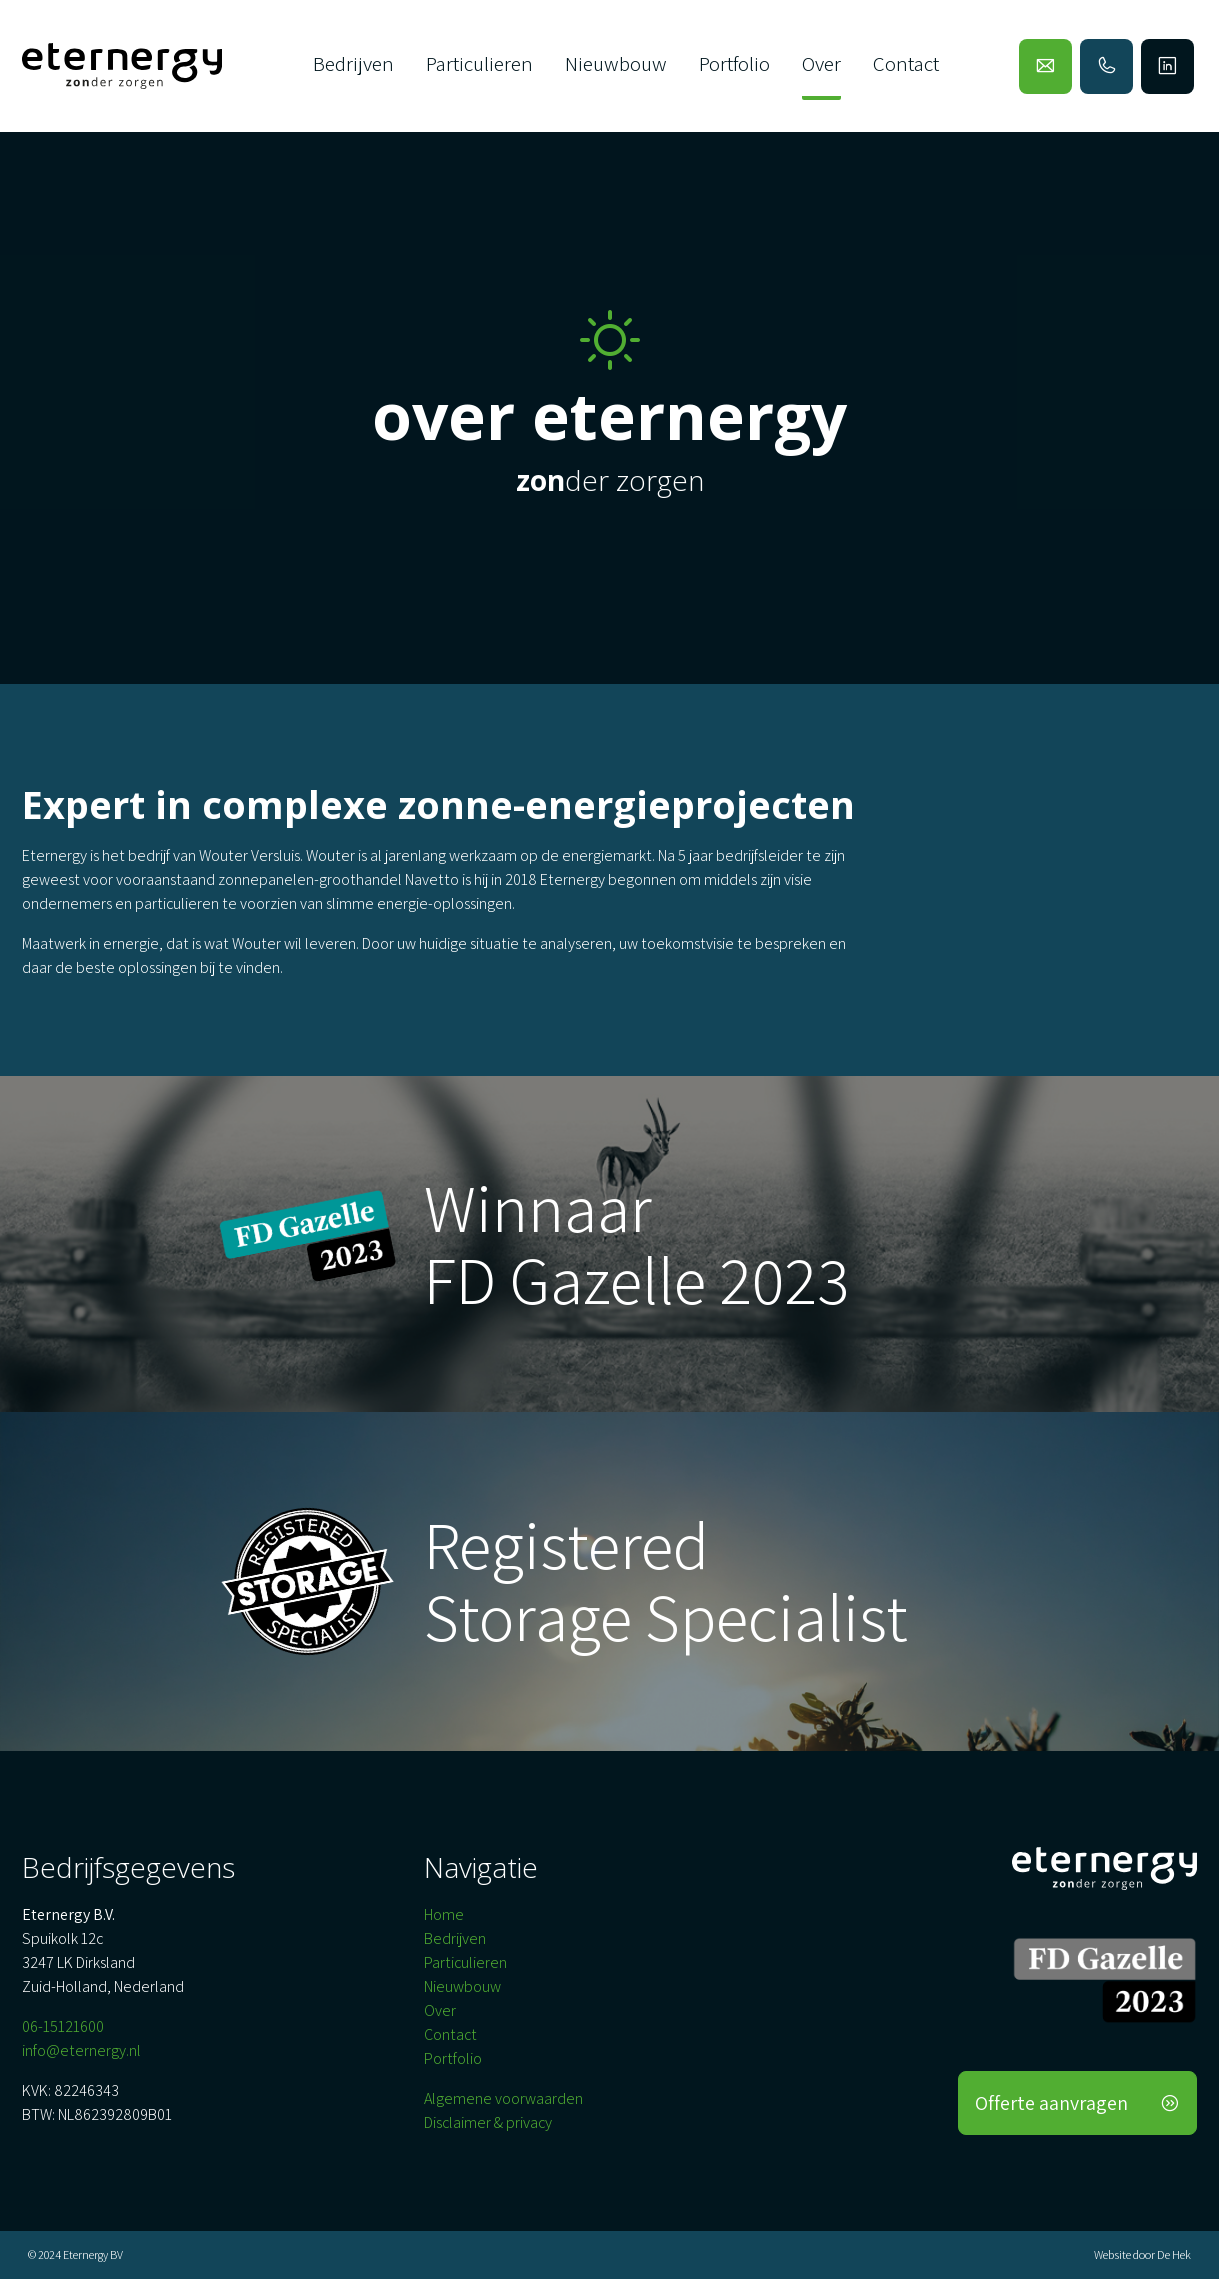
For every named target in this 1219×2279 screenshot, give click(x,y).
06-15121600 (63, 2026)
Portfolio (734, 63)
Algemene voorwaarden (503, 2098)
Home (444, 1914)
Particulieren (479, 63)
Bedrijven (353, 63)
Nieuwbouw (616, 63)
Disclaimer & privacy (488, 2122)
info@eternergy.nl (81, 2050)
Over (821, 63)
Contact (906, 63)
